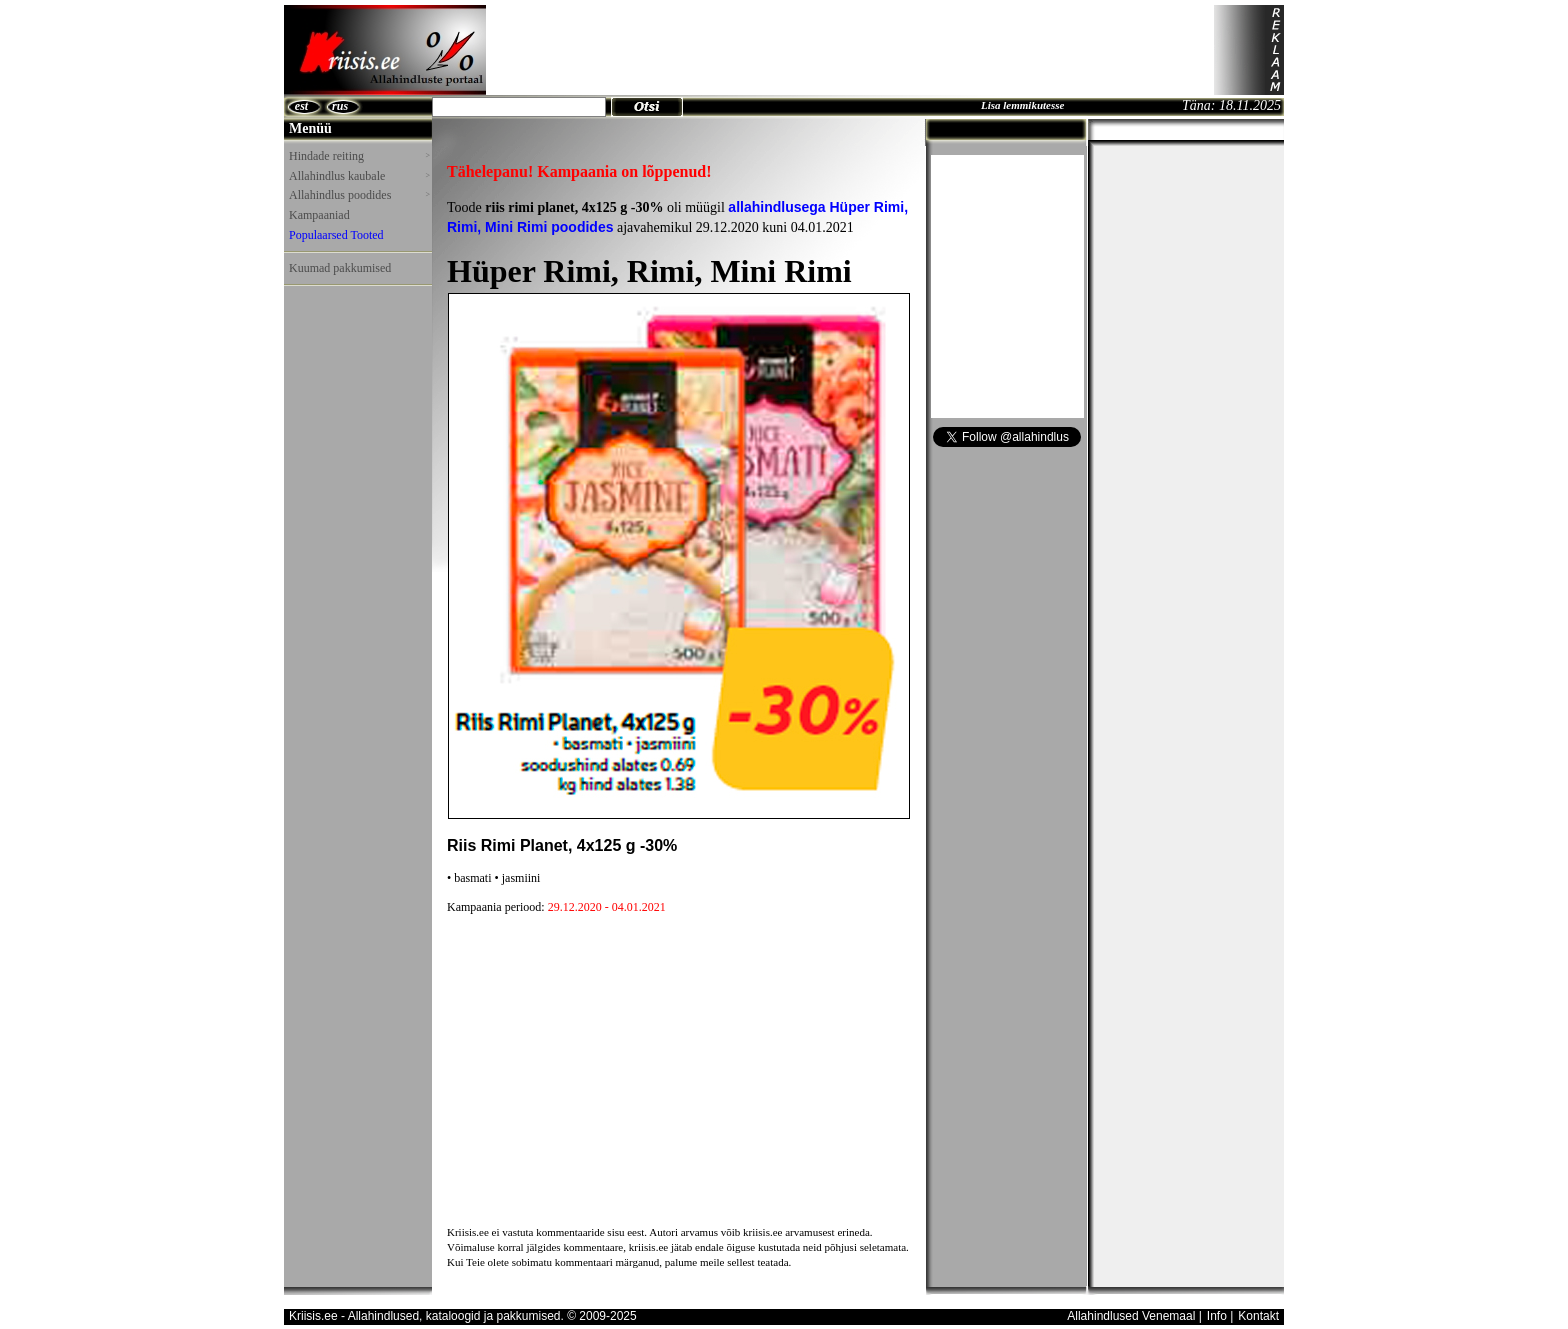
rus (340, 106)
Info (1217, 1316)
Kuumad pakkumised (340, 268)
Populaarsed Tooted (336, 235)
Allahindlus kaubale (359, 176)
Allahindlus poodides (359, 195)
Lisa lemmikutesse (1022, 105)
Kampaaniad (319, 215)
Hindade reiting (359, 156)
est (301, 106)
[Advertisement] (850, 50)
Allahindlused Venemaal (1131, 1316)
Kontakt (1258, 1316)
